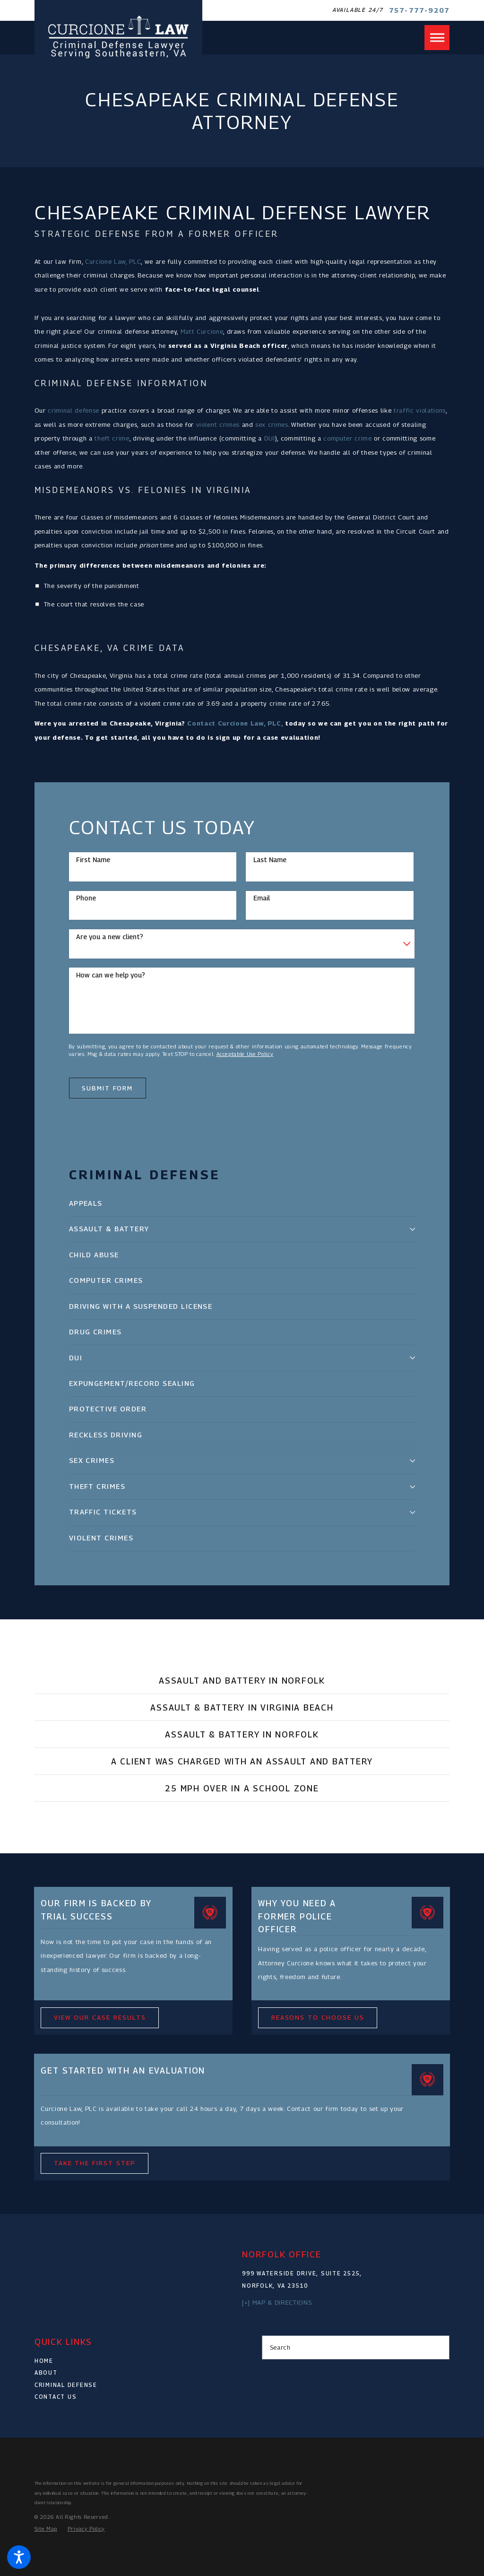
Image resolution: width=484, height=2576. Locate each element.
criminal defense (73, 410)
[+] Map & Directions (276, 2302)
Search (280, 2347)
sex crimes (271, 424)
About (46, 2372)
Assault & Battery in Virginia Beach (241, 1707)
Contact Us (56, 2397)
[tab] (412, 1229)
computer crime (347, 438)
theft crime (112, 438)
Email (261, 898)
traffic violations (420, 410)
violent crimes (218, 424)
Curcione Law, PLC (113, 261)
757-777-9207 (419, 10)
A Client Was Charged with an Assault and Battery (242, 1761)
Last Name (269, 860)
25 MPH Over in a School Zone (242, 1788)
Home (44, 2361)
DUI (269, 438)
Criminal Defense (66, 2385)
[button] (19, 2557)
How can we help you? (110, 975)
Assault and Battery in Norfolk (242, 1681)
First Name (93, 860)
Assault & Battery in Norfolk (242, 1734)
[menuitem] (242, 1204)
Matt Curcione (202, 331)
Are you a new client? (109, 937)
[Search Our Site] (439, 2347)
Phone (86, 898)
